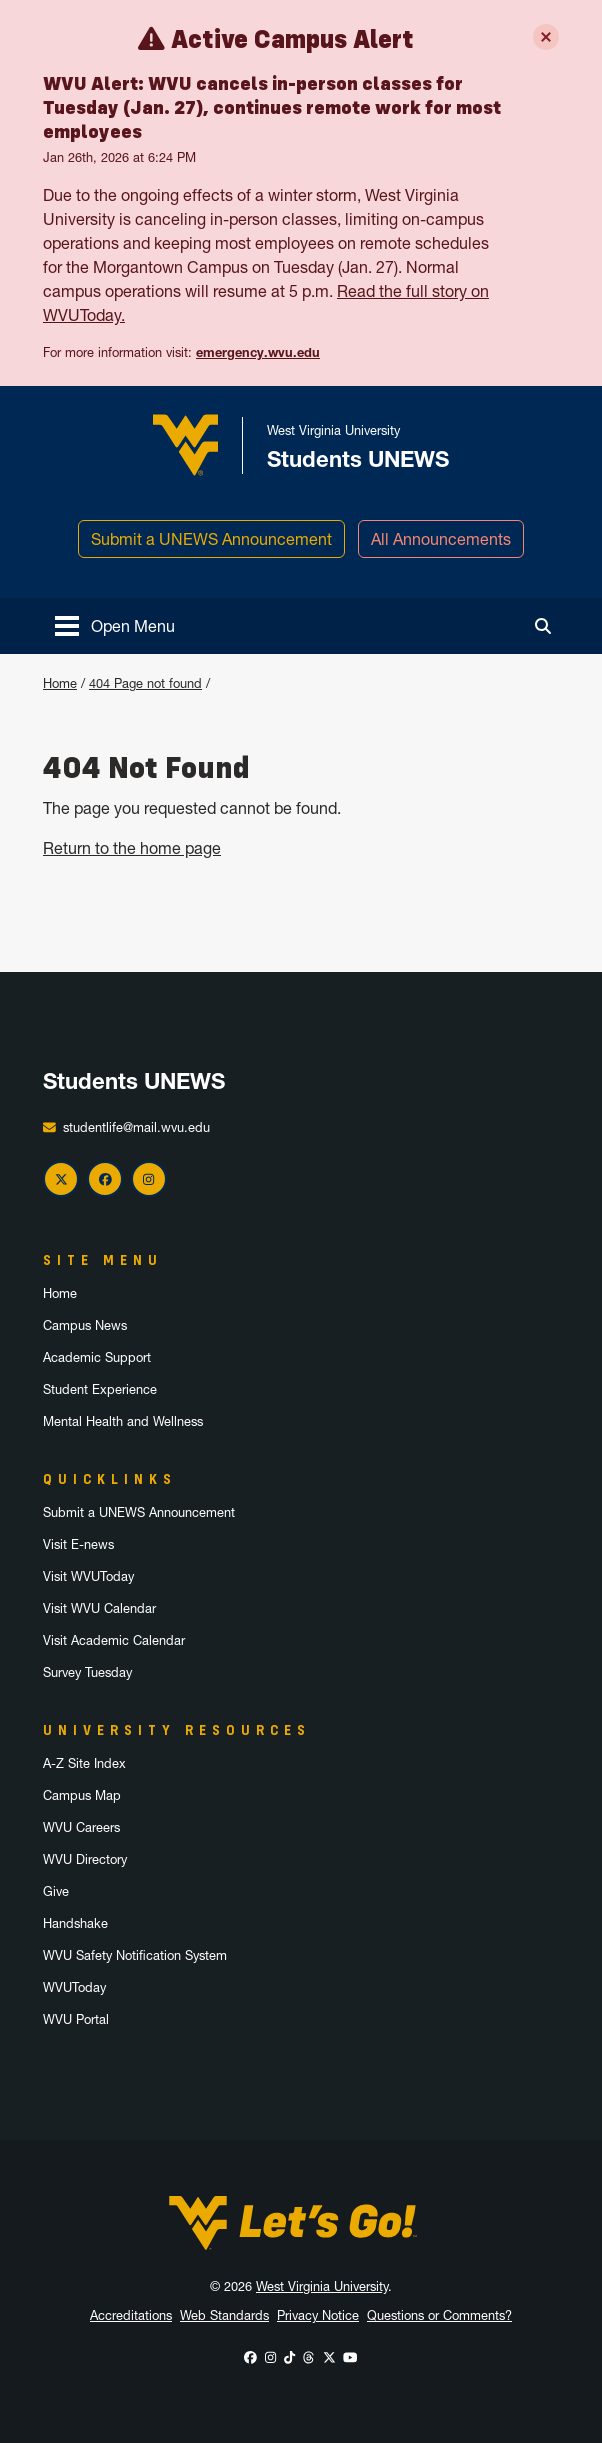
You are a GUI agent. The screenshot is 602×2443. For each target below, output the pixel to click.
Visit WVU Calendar (99, 1608)
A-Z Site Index (84, 1763)
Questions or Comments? (439, 2315)
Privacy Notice (318, 2315)
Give (56, 1891)
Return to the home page (132, 848)
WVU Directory (85, 1859)
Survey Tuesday (87, 1672)
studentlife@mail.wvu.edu (136, 1127)
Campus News (85, 1325)
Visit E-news (78, 1544)
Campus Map (82, 1795)
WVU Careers (81, 1827)
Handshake (75, 1923)
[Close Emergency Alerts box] (546, 37)
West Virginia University (322, 2286)
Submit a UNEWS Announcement (211, 539)
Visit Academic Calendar (114, 1640)
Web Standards (224, 2315)
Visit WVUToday (88, 1576)
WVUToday (74, 1987)
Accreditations (131, 2315)
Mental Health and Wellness (123, 1421)
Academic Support (97, 1357)
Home (60, 683)
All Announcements (441, 539)
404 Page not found (145, 683)
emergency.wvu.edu (258, 352)
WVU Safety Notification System (135, 1955)
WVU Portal (76, 2019)
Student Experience (100, 1389)
